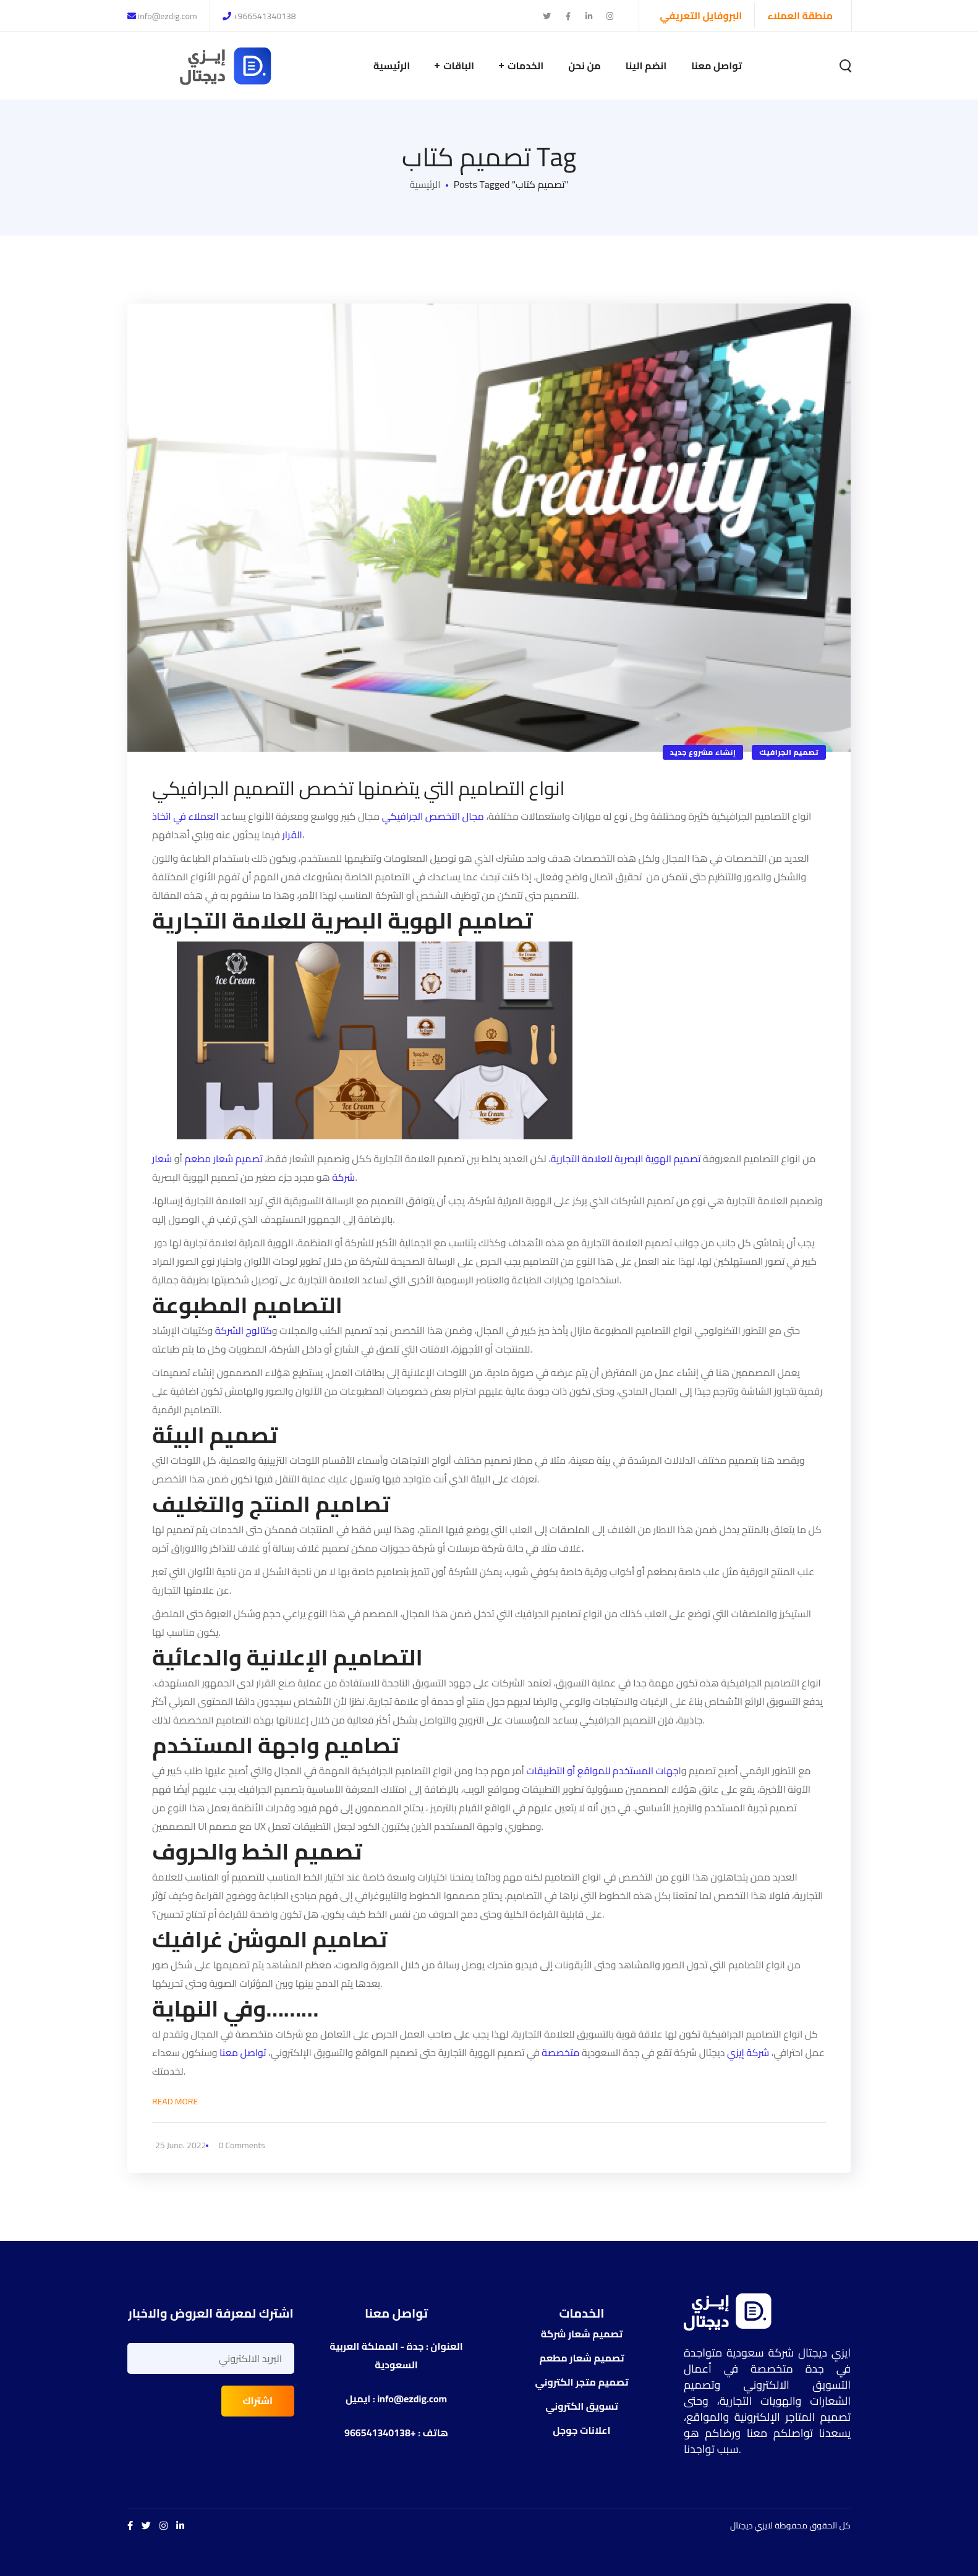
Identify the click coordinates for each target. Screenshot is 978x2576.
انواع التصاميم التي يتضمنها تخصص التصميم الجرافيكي (358, 788)
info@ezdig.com (162, 16)
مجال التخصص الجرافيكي (433, 816)
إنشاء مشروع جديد (703, 752)
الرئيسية (424, 184)
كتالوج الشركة (243, 1330)
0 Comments (242, 2145)
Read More (175, 2101)
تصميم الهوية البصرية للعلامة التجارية (627, 1158)
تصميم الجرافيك (789, 752)
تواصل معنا (242, 2052)
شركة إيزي (747, 2052)
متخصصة (560, 2052)
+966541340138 (259, 16)
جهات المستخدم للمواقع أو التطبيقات (602, 1770)
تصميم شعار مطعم (223, 1158)
